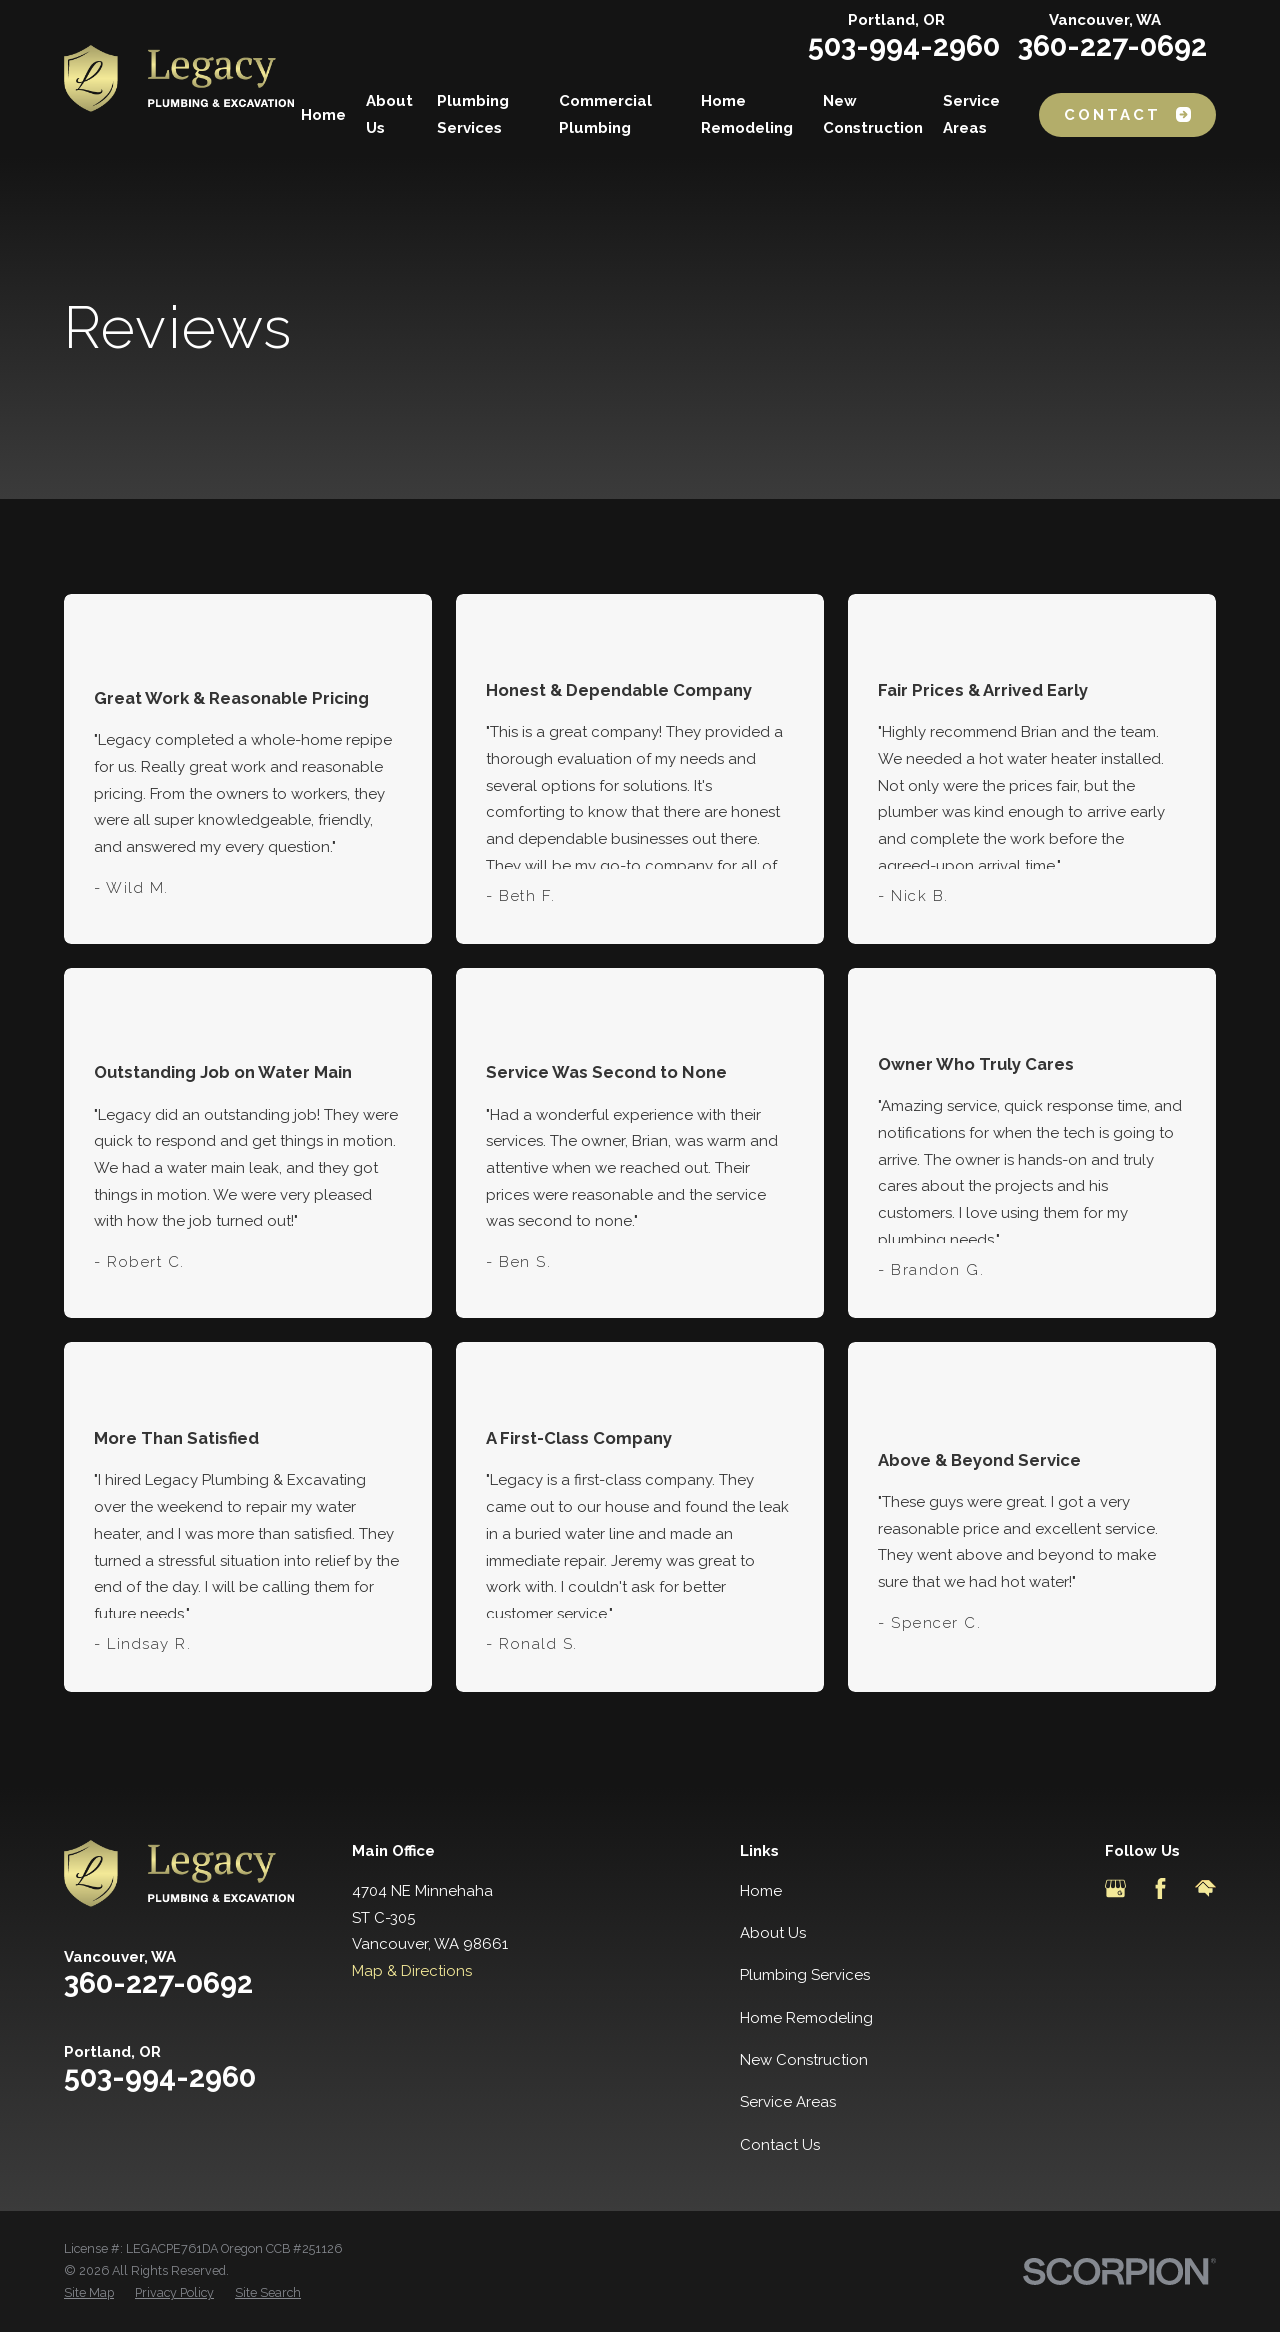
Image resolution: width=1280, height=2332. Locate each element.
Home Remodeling (806, 2018)
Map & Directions (412, 1971)
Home (761, 1891)
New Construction (804, 2060)
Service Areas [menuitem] (971, 114)
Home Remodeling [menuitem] (747, 114)
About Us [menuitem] (389, 114)
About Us (773, 1933)
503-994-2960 (904, 46)
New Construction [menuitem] (873, 114)
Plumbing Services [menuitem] (473, 114)
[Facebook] (1160, 1888)
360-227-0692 (1112, 46)
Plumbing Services (805, 1975)
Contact (1127, 115)
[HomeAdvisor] (1205, 1888)
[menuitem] (89, 2293)
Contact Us (780, 2145)
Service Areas (788, 2102)
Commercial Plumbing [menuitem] (605, 114)
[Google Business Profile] (1115, 1888)
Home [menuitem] (323, 115)
